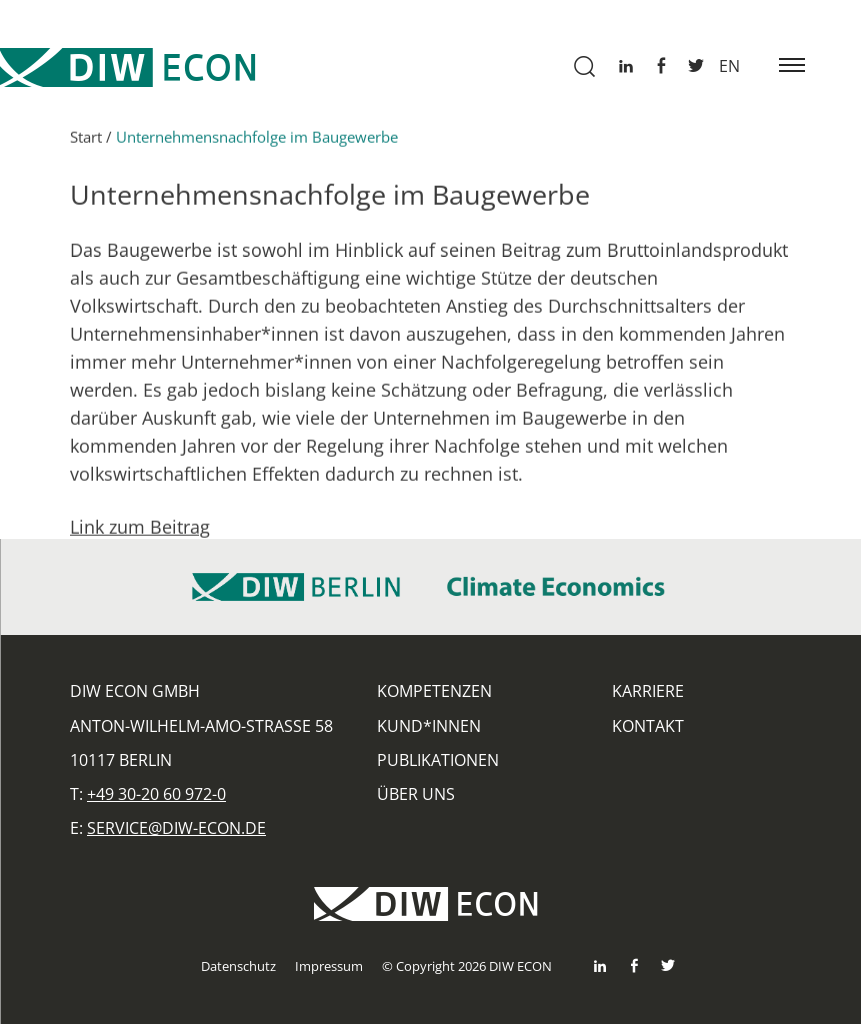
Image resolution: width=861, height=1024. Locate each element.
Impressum (329, 966)
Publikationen (438, 760)
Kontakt (648, 726)
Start (86, 144)
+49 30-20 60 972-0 (156, 794)
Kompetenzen (434, 691)
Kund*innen (429, 726)
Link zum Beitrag (140, 534)
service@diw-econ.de (176, 828)
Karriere (648, 691)
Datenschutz (238, 966)
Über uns (416, 794)
